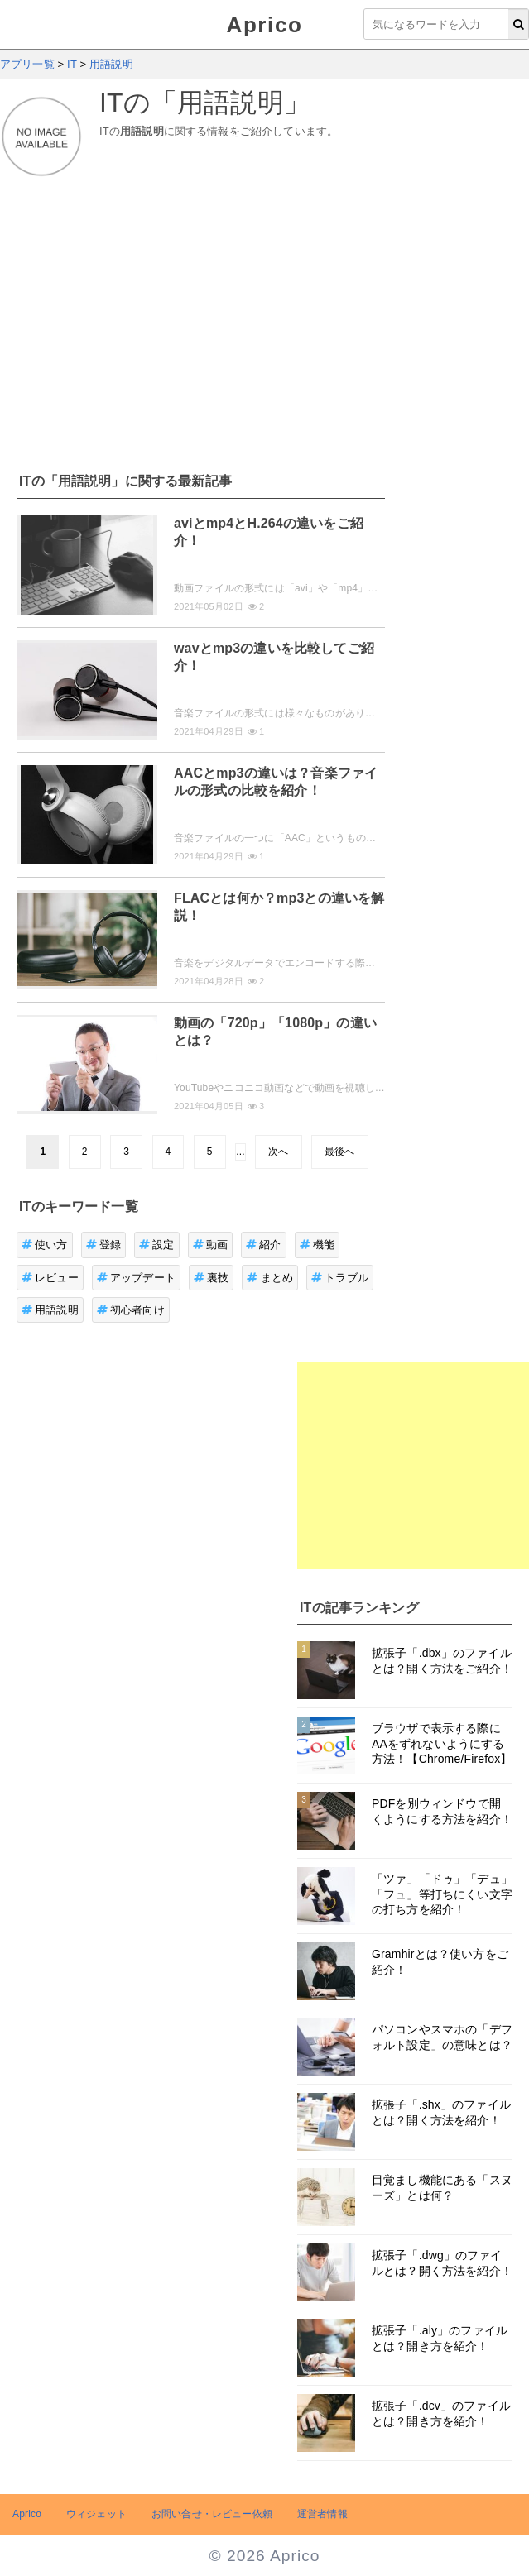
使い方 (45, 1244)
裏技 (211, 1277)
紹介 (263, 1244)
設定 (157, 1244)
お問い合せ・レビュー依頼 (211, 2514)
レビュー (50, 1277)
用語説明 (50, 1310)
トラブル (339, 1277)
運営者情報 (322, 2514)
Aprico (265, 24)
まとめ (270, 1277)
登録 (104, 1244)
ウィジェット (96, 2514)
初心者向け (131, 1310)
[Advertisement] (264, 315)
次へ (278, 1151)
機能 (317, 1244)
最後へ (339, 1151)
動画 (210, 1244)
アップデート (136, 1277)
